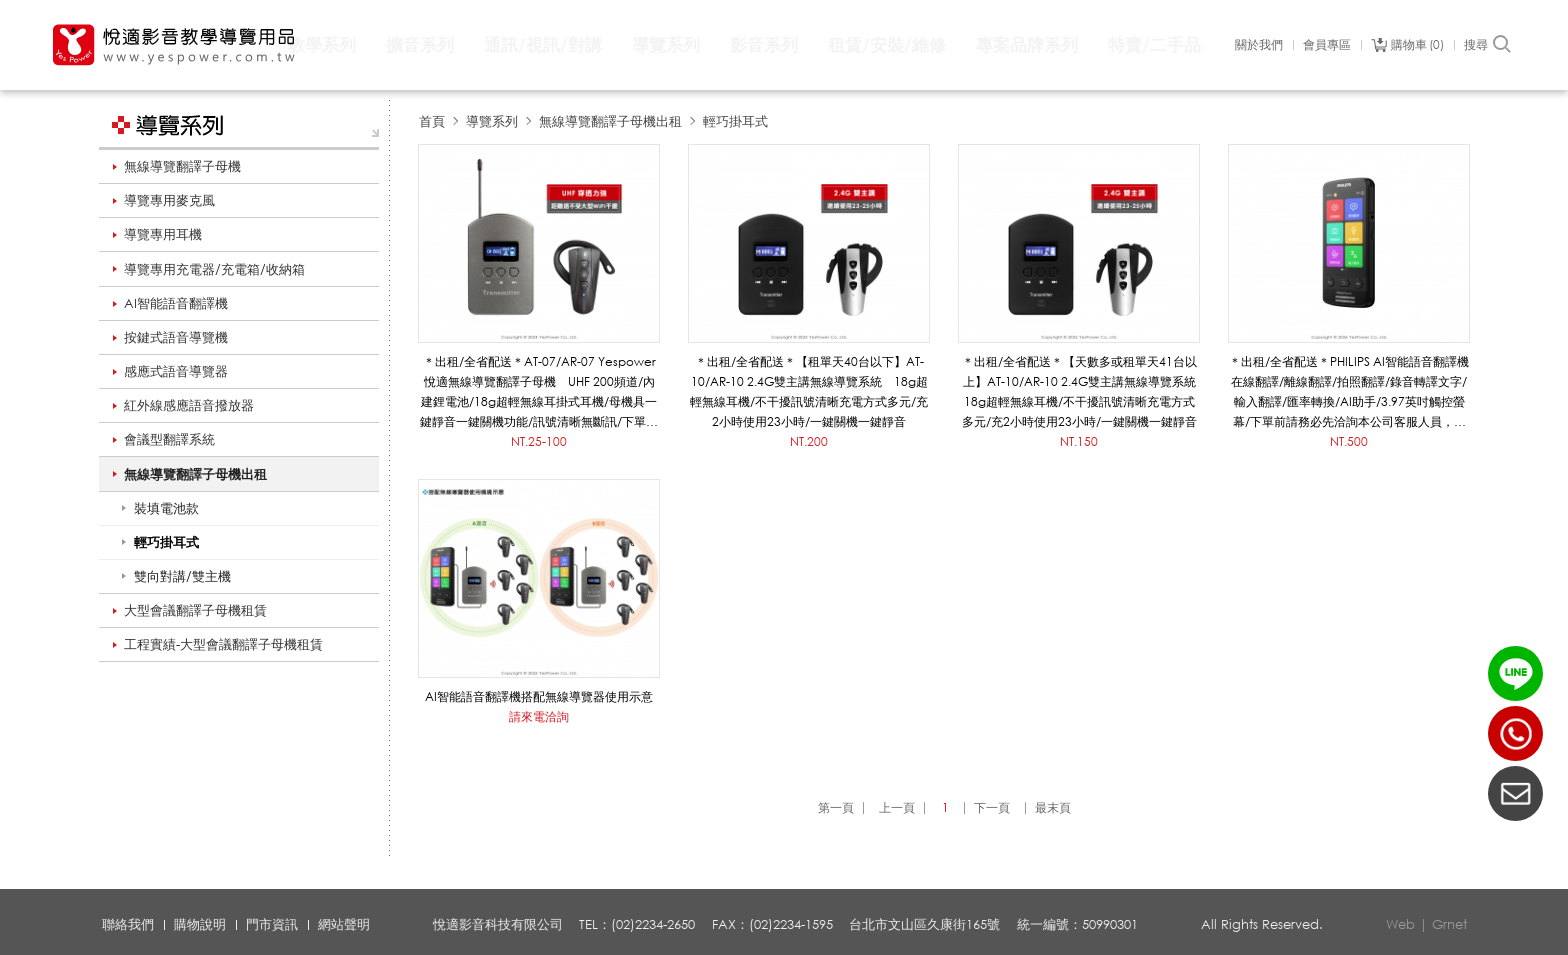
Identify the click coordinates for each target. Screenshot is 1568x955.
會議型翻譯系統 (169, 439)
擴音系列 (420, 44)
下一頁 (992, 807)
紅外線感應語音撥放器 (189, 405)
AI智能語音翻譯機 (176, 303)
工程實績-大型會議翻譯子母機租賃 (223, 644)
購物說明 (200, 924)
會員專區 (1327, 45)
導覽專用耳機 (163, 234)
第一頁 (836, 807)
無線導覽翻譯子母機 (182, 166)
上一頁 (897, 807)
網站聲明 (344, 924)
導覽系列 (666, 44)
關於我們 (1259, 45)
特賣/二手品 (1154, 44)
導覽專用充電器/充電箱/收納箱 (214, 269)
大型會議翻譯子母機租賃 (195, 610)
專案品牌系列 (1027, 44)
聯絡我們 (128, 924)
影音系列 (764, 44)
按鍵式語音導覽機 (176, 337)
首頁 (432, 121)
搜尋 (1488, 45)
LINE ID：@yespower (1515, 673)
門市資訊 (272, 924)
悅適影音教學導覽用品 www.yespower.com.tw (175, 45)
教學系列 (322, 44)
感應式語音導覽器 (176, 371)
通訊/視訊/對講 (543, 44)
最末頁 (1053, 807)
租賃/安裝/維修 (887, 44)
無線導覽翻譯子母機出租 (195, 474)
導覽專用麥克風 (169, 200)
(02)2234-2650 (1515, 733)
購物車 (1417, 45)
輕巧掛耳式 (735, 121)
